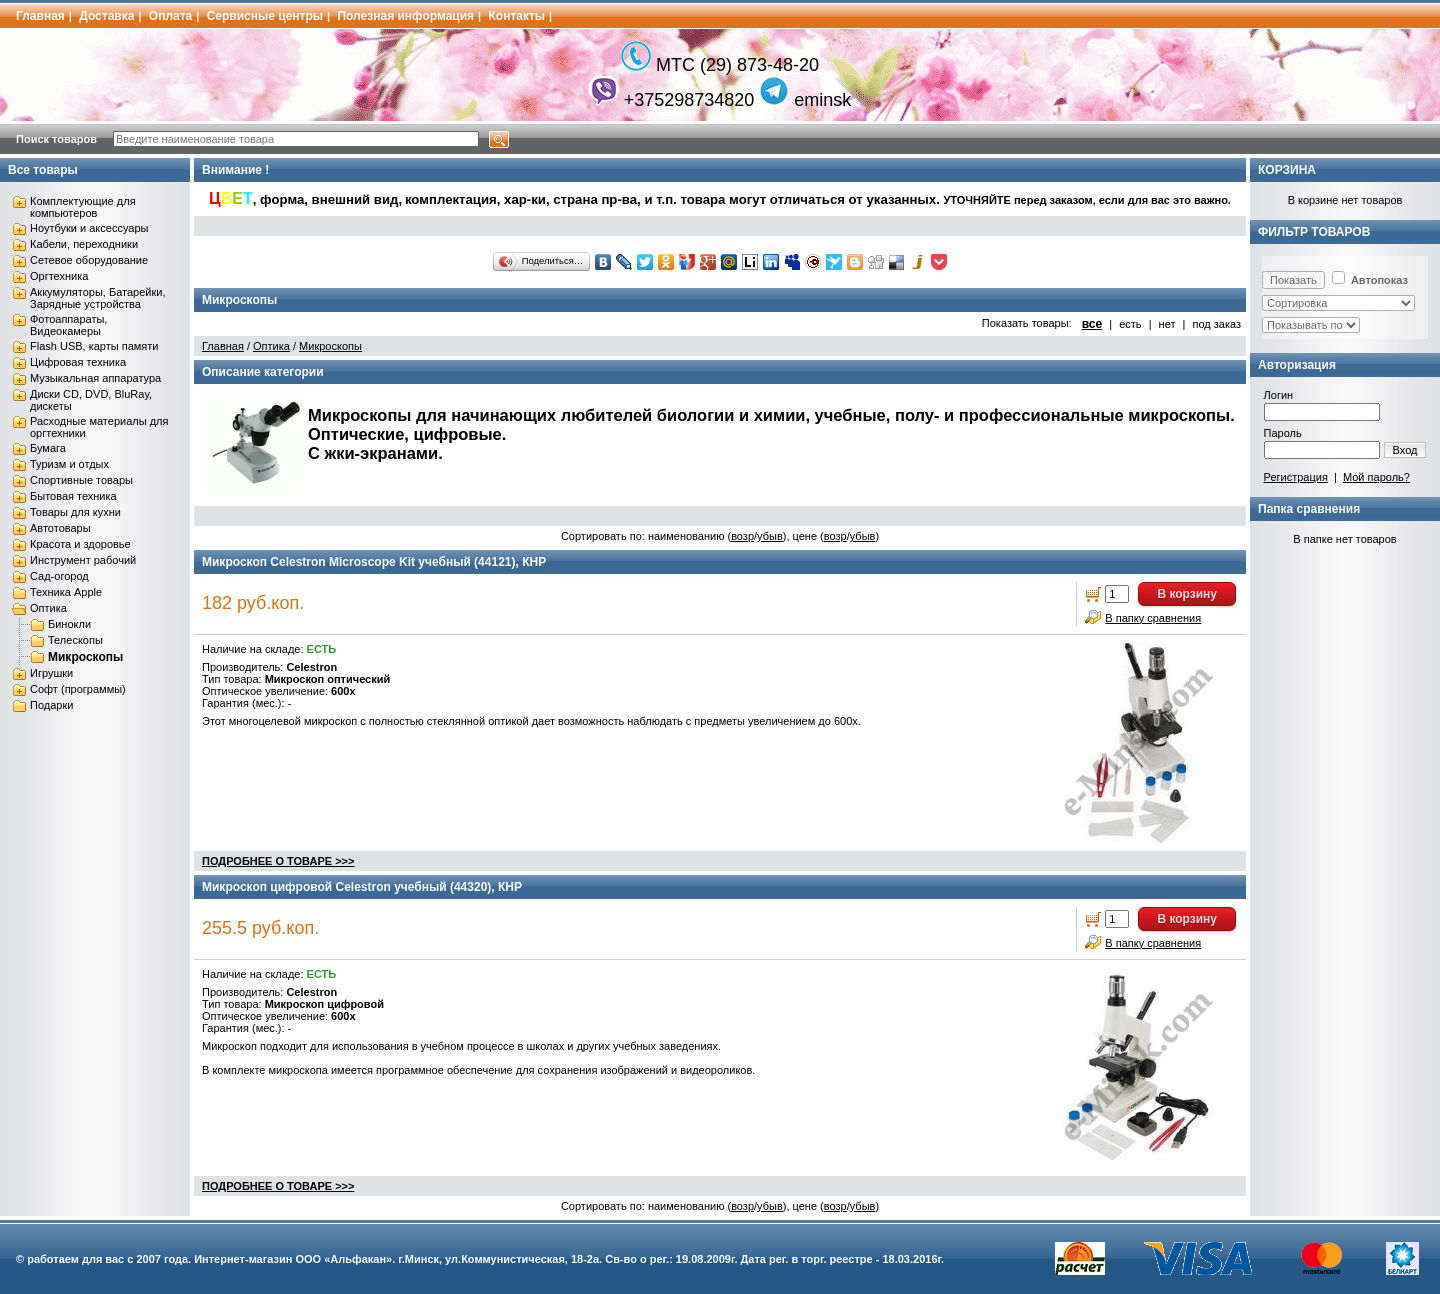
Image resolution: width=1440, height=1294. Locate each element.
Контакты (517, 16)
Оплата (170, 16)
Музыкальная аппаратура (95, 378)
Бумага (48, 448)
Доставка (106, 16)
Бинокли (69, 624)
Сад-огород (59, 576)
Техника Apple (66, 592)
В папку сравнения (1153, 618)
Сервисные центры (265, 16)
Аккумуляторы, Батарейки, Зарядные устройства (97, 298)
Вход (1405, 450)
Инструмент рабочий (83, 560)
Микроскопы (85, 657)
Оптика (48, 608)
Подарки (51, 705)
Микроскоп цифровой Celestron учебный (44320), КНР (362, 887)
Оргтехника (59, 276)
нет (1167, 324)
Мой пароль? (1376, 477)
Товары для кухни (75, 512)
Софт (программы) (78, 689)
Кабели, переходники (84, 244)
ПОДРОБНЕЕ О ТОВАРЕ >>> (278, 861)
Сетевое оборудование (89, 260)
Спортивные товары (81, 480)
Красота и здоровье (80, 544)
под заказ (1216, 324)
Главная (40, 16)
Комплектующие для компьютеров (83, 207)
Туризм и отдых (69, 464)
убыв (770, 536)
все (1092, 324)
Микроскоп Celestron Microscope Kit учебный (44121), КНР (374, 562)
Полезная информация (405, 16)
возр (742, 536)
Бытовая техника (73, 496)
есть (1130, 324)
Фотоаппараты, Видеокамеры (68, 325)
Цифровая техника (78, 362)
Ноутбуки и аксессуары (89, 228)
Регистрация (1296, 477)
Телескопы (75, 640)
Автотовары (60, 528)
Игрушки (51, 673)
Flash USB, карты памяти (94, 346)
